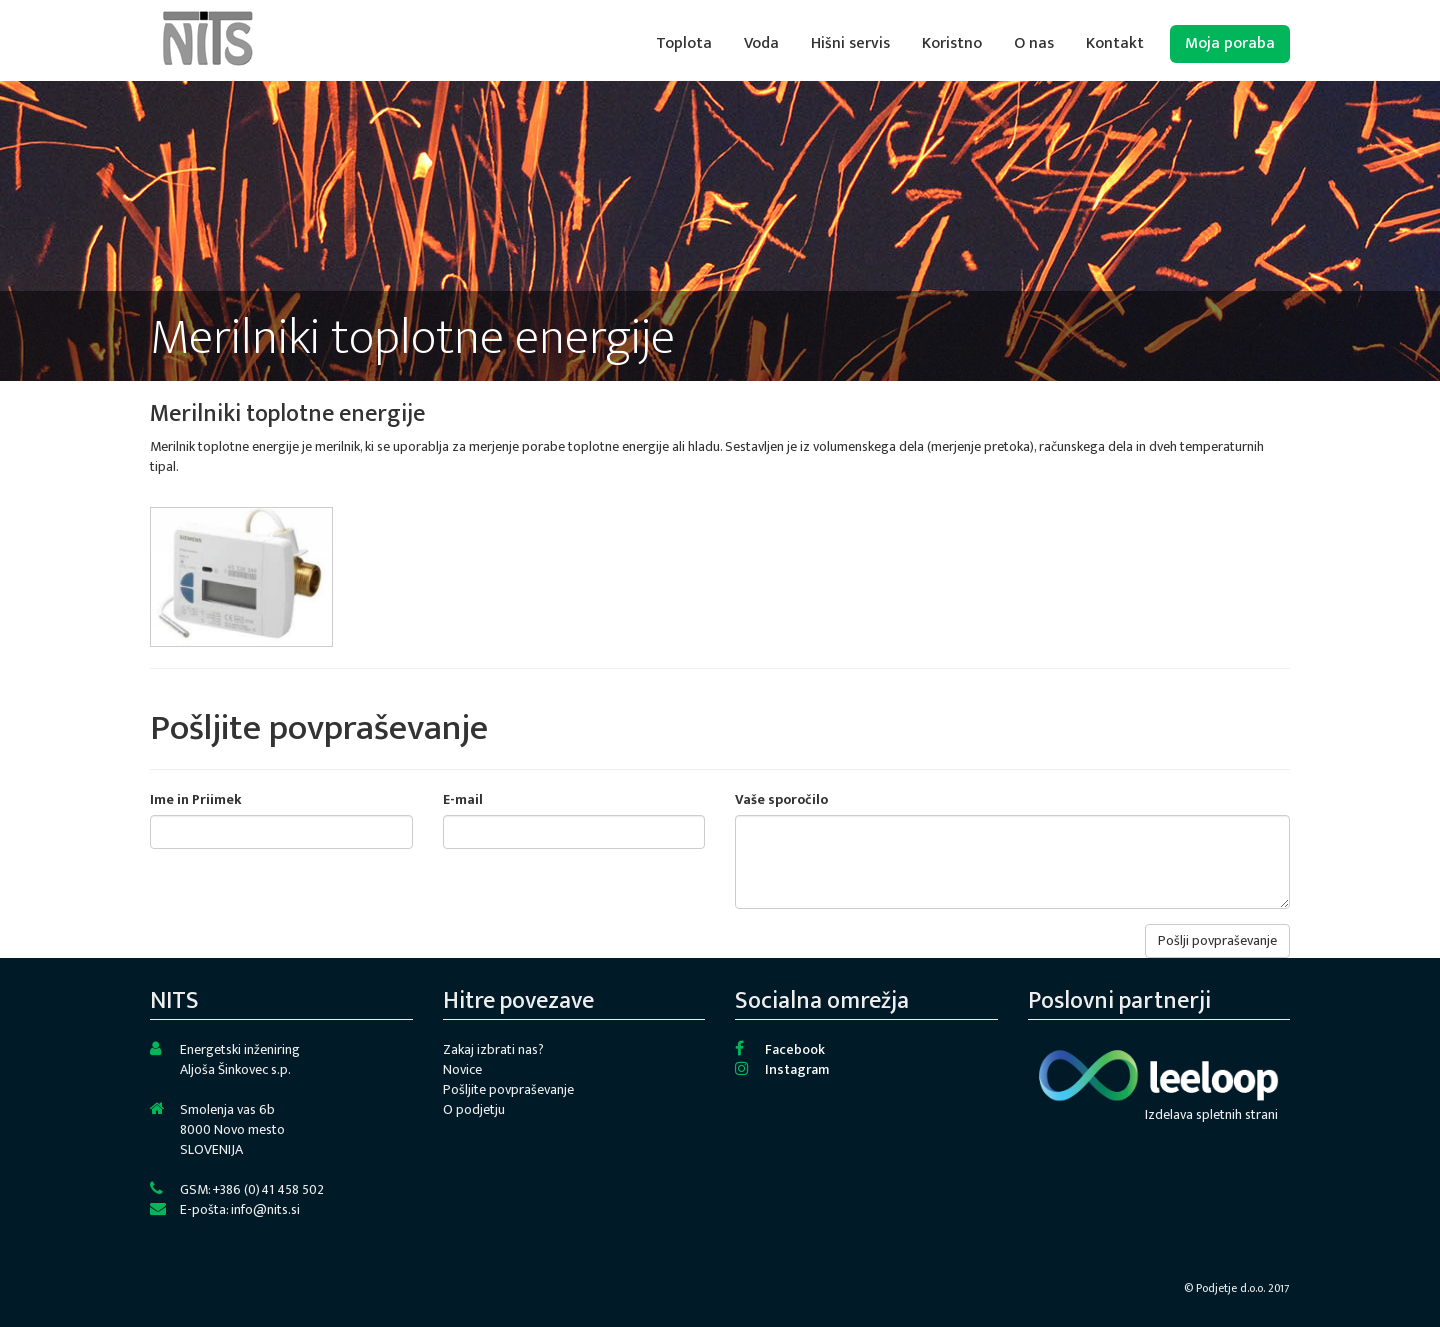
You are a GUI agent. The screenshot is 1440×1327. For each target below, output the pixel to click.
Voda (761, 43)
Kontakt (1115, 43)
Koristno (952, 43)
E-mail (463, 800)
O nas (1034, 43)
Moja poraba (1230, 43)
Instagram (797, 1069)
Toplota (684, 43)
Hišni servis (850, 43)
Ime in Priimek (196, 800)
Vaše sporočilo (781, 800)
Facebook (795, 1049)
